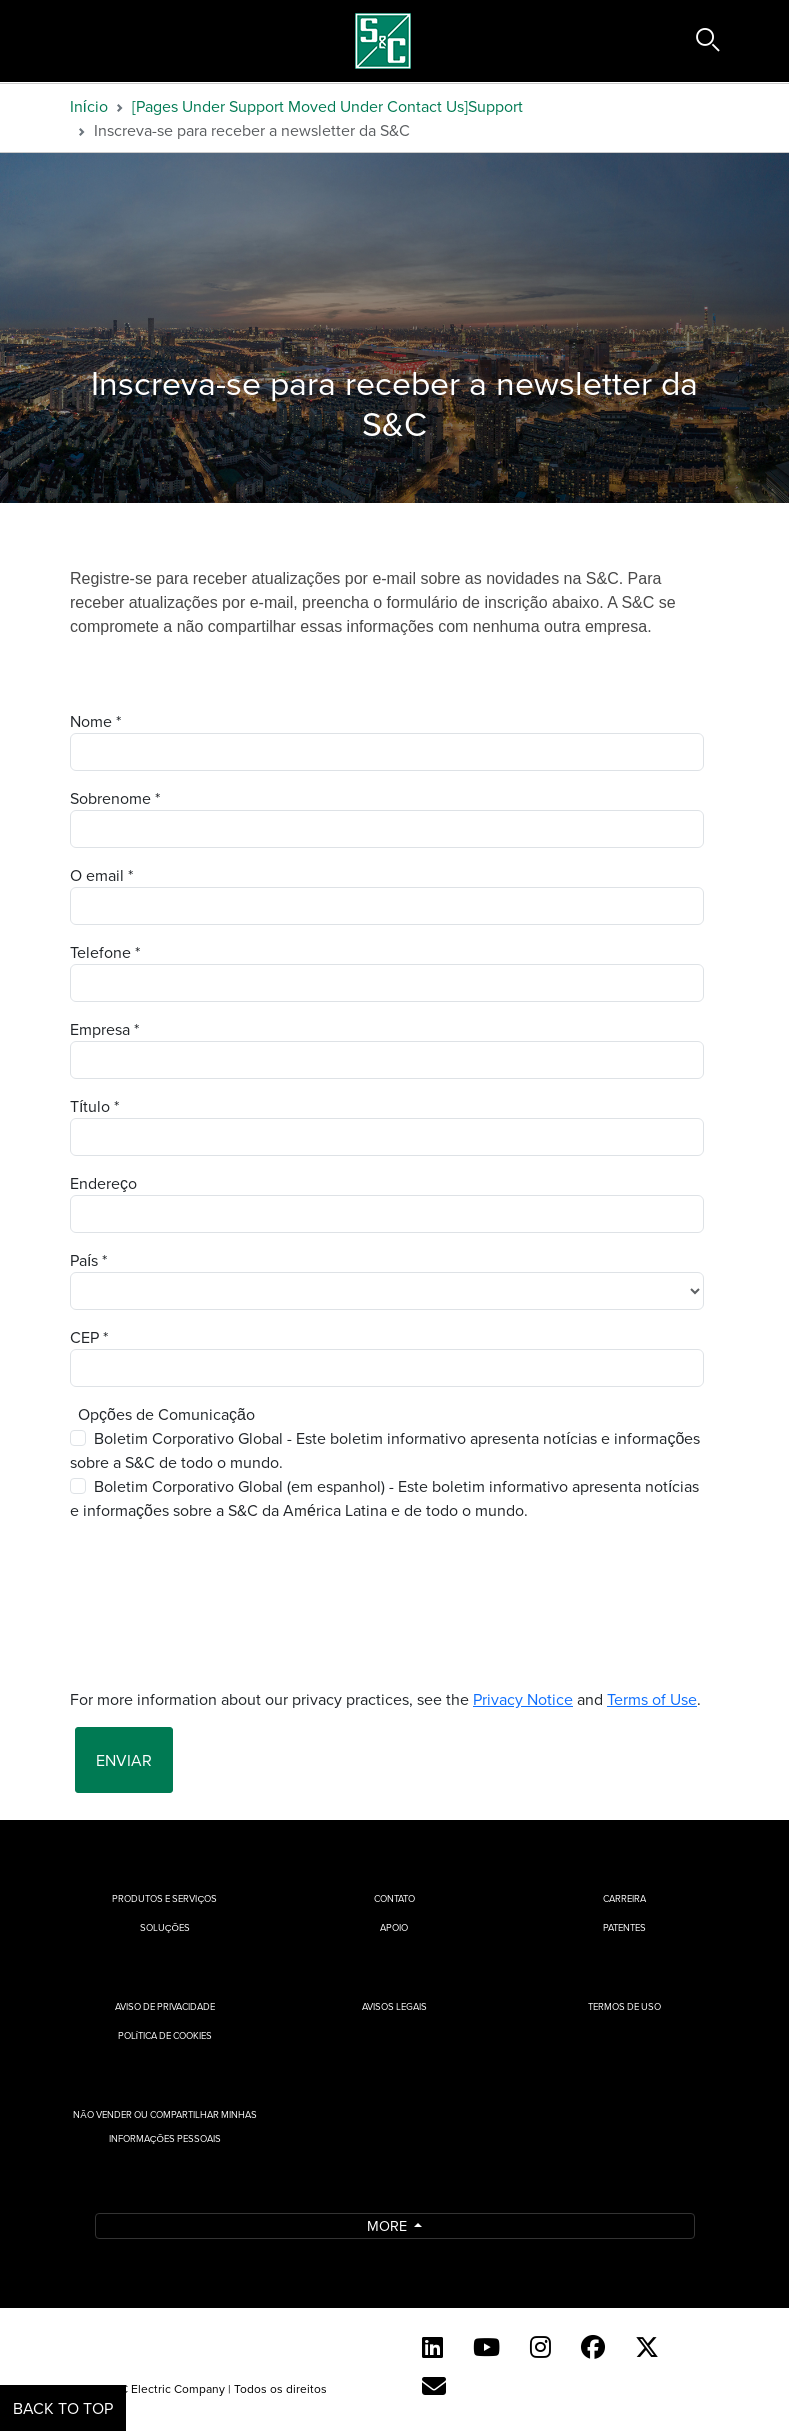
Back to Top (63, 2408)
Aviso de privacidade (165, 2006)
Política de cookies (165, 2035)
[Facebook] (593, 2347)
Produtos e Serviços (164, 1898)
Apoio (394, 1927)
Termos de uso (624, 2006)
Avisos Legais (394, 2006)
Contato (394, 1898)
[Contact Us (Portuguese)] (434, 2386)
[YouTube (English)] (486, 2347)
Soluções (165, 1927)
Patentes (624, 1927)
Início (89, 106)
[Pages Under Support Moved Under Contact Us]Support (327, 106)
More (389, 2225)
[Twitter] (647, 2347)
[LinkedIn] (432, 2347)
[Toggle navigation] (58, 41)
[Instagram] (540, 2347)
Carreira (624, 1898)
